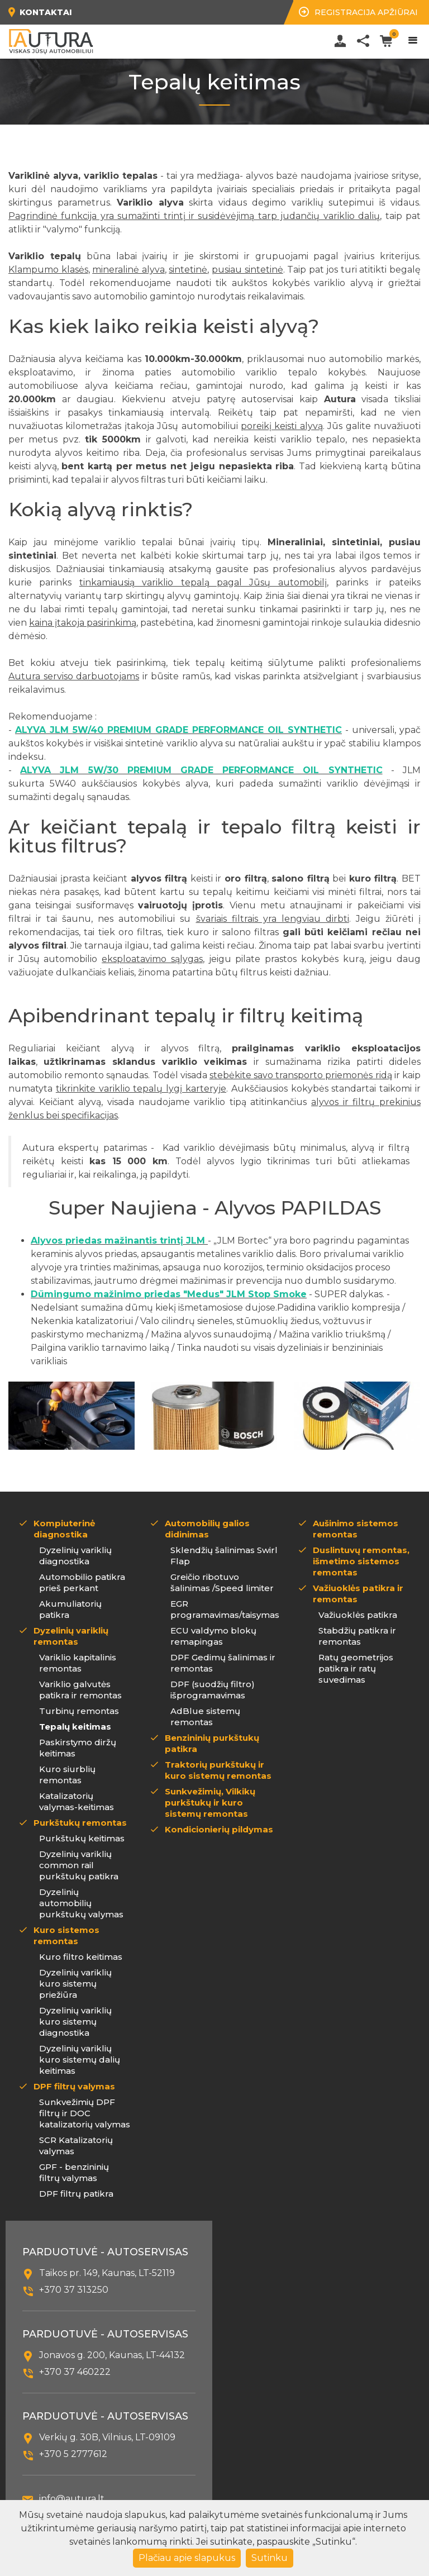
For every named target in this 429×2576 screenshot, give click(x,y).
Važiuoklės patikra (357, 1615)
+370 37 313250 (73, 2289)
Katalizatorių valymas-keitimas (76, 1801)
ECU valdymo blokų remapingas (213, 1636)
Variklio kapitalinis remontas (77, 1663)
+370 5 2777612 (73, 2454)
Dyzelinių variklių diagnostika (75, 1555)
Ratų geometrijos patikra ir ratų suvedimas (355, 1668)
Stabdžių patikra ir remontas (357, 1636)
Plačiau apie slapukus (187, 2558)
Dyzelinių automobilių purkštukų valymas (81, 1903)
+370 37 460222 (75, 2372)
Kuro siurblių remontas (67, 1774)
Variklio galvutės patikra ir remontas (80, 1690)
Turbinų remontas (79, 1711)
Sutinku (269, 2558)
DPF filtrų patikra (76, 2193)
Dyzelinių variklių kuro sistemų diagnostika (75, 2021)
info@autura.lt (71, 2498)
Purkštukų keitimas (82, 1838)
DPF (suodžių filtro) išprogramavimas (212, 1690)
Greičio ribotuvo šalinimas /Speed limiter (222, 1582)
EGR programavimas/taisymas (224, 1609)
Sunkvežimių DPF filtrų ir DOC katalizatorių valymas (84, 2113)
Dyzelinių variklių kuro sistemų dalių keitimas (79, 2059)
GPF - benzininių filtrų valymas (74, 2172)
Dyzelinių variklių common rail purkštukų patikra (78, 1865)
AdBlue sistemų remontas (205, 1716)
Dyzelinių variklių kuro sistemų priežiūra (75, 1983)
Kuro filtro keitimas (80, 1956)
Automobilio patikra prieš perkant (82, 1582)
